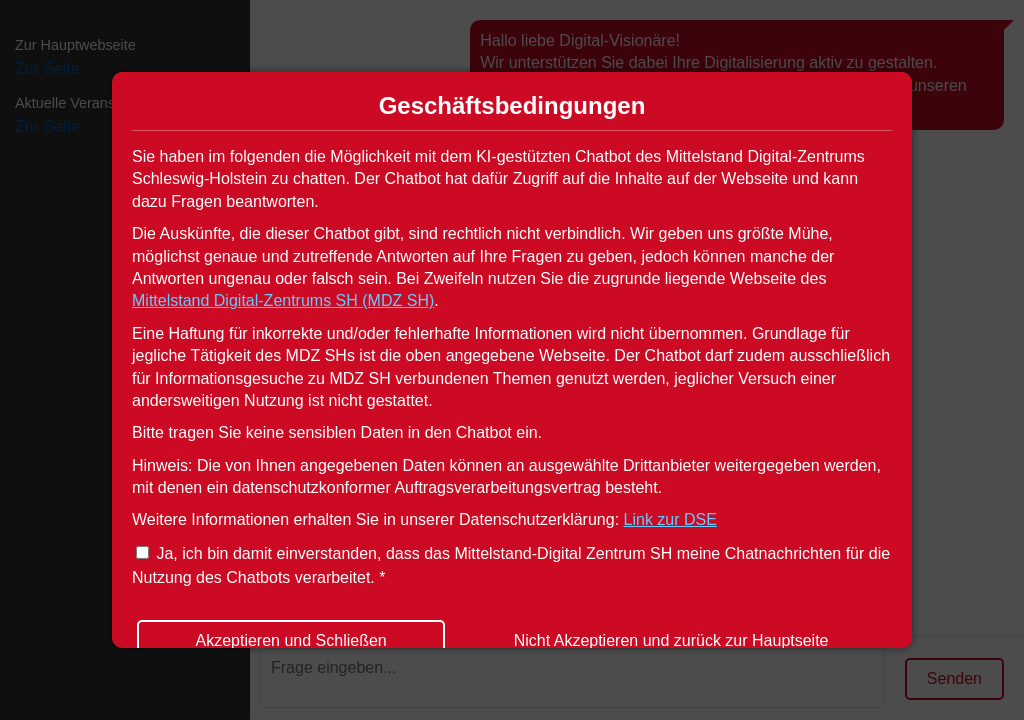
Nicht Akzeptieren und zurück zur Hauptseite (671, 640)
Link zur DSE (670, 519)
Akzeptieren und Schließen (290, 640)
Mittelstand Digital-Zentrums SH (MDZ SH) (283, 300)
